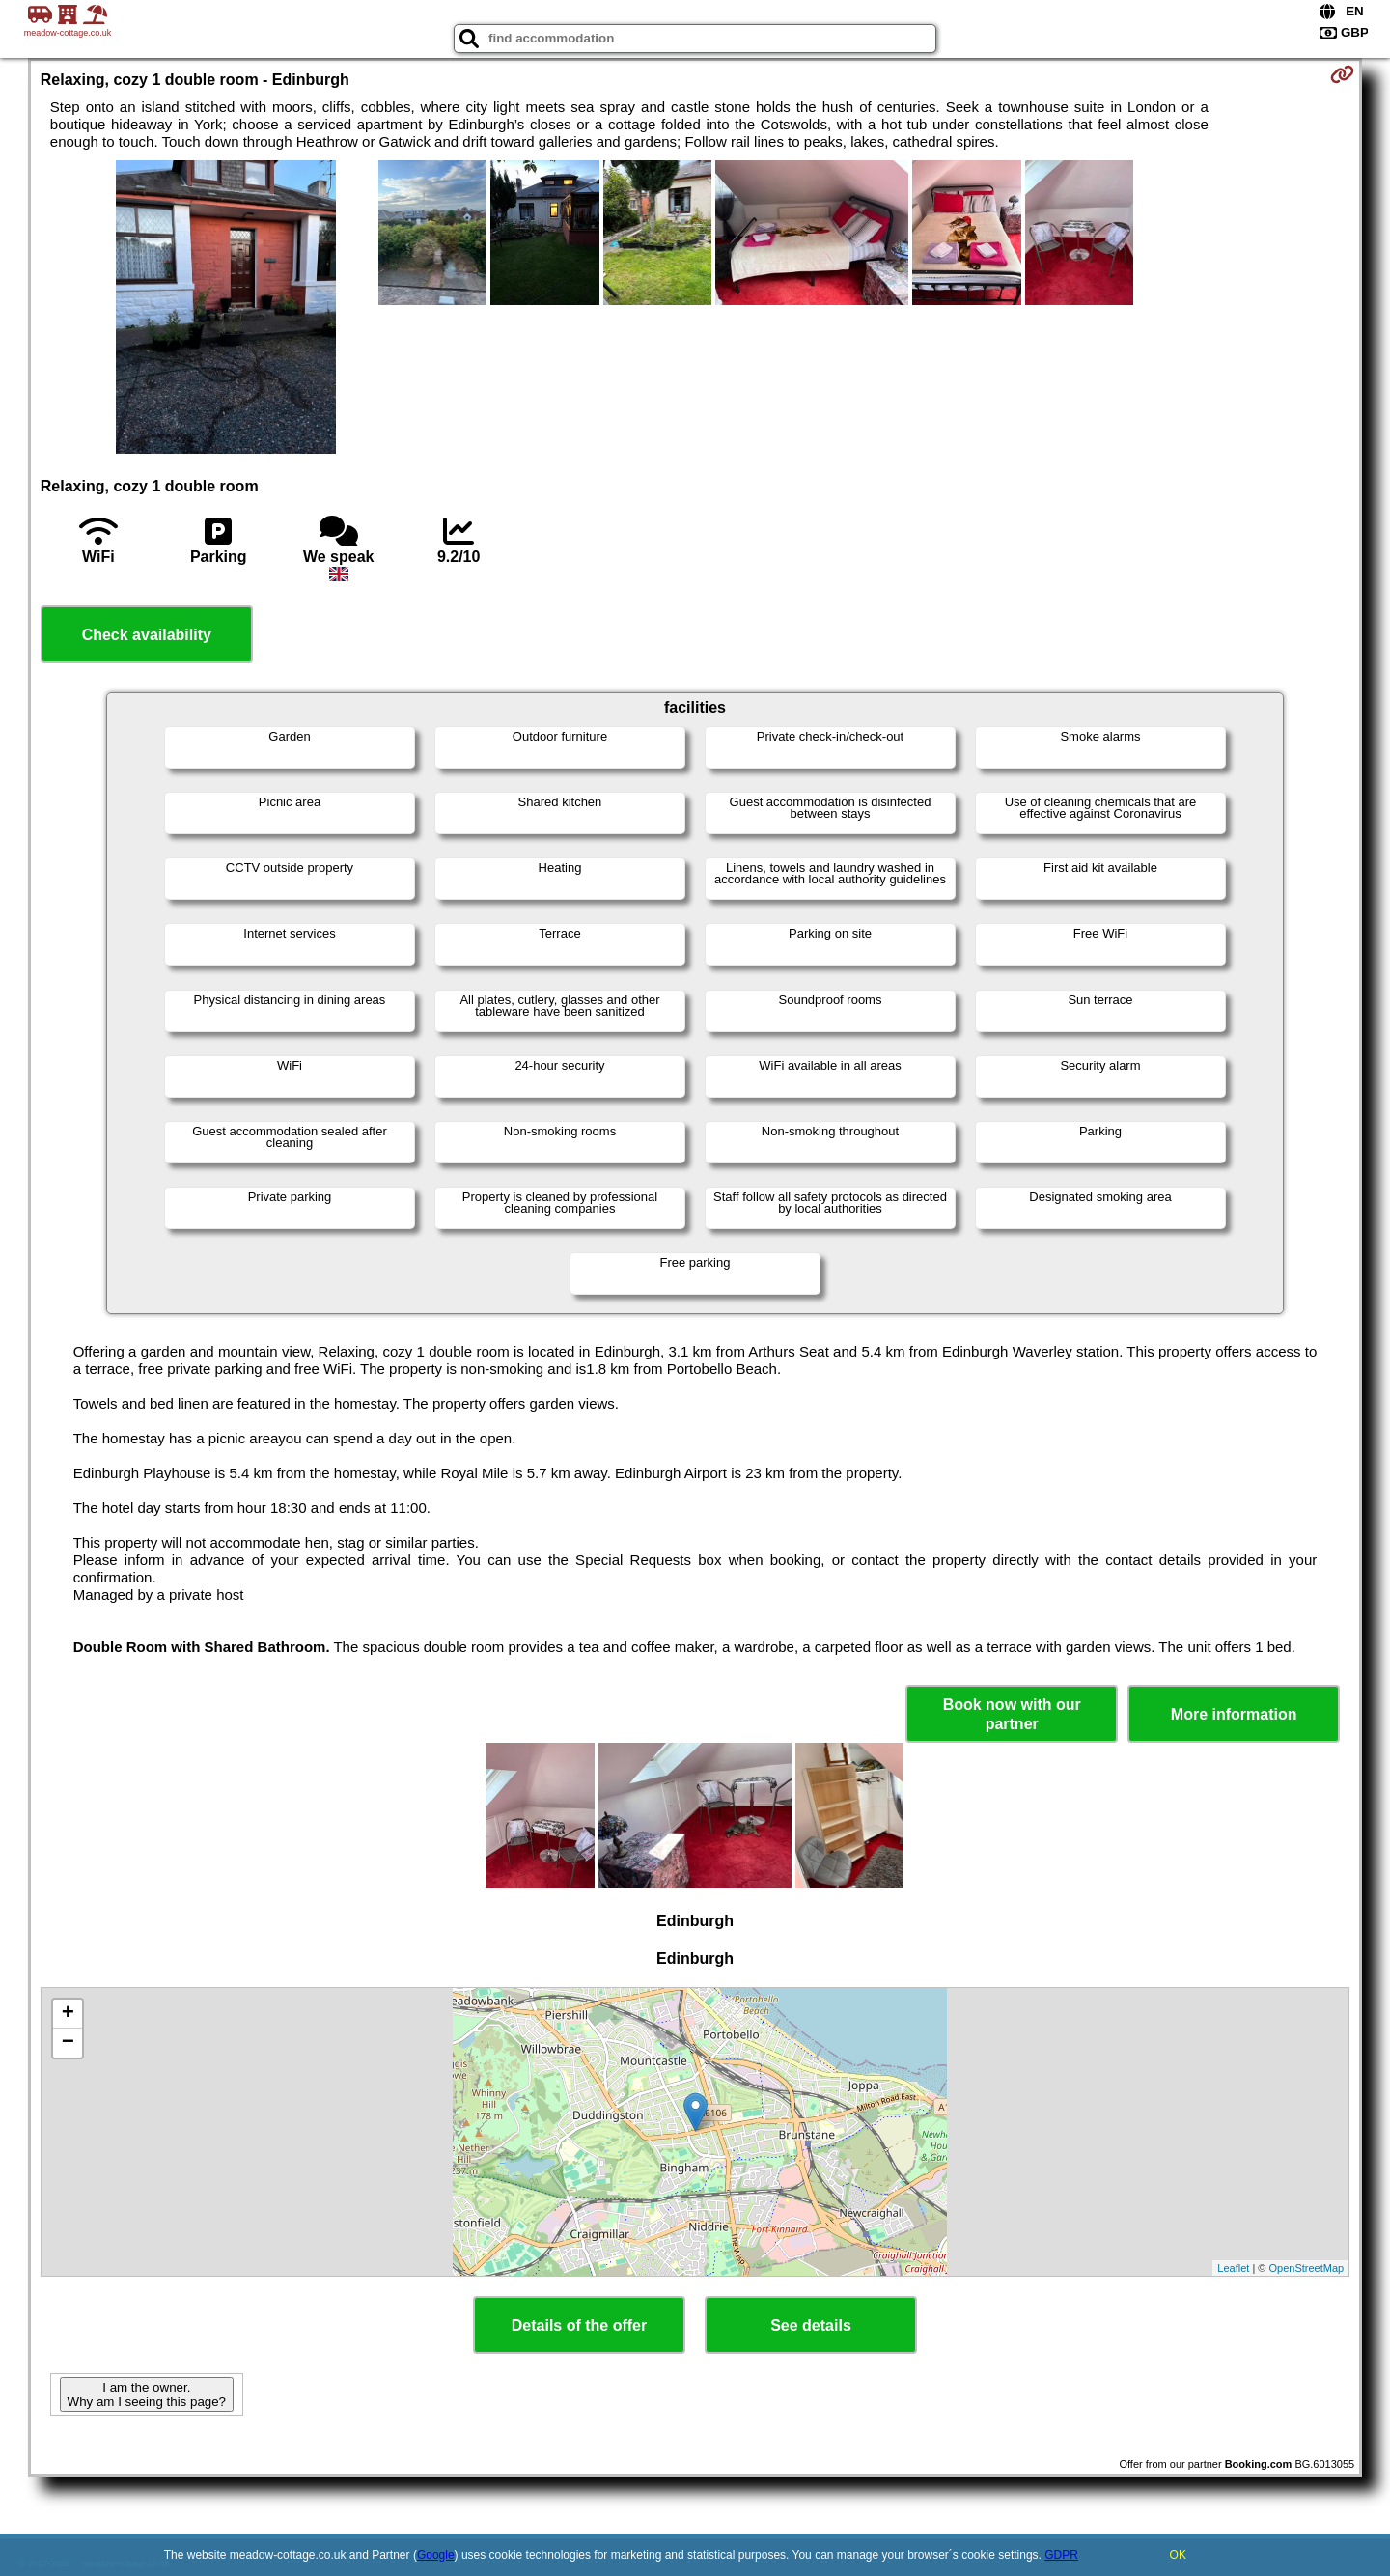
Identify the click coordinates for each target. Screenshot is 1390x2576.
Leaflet (1233, 2268)
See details (810, 2325)
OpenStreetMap (1307, 2268)
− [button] (68, 2043)
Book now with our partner (1012, 1713)
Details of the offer (579, 2325)
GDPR (1061, 2555)
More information (1234, 1714)
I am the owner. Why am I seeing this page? (147, 2394)
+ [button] (68, 2014)
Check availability (146, 635)
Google (436, 2555)
